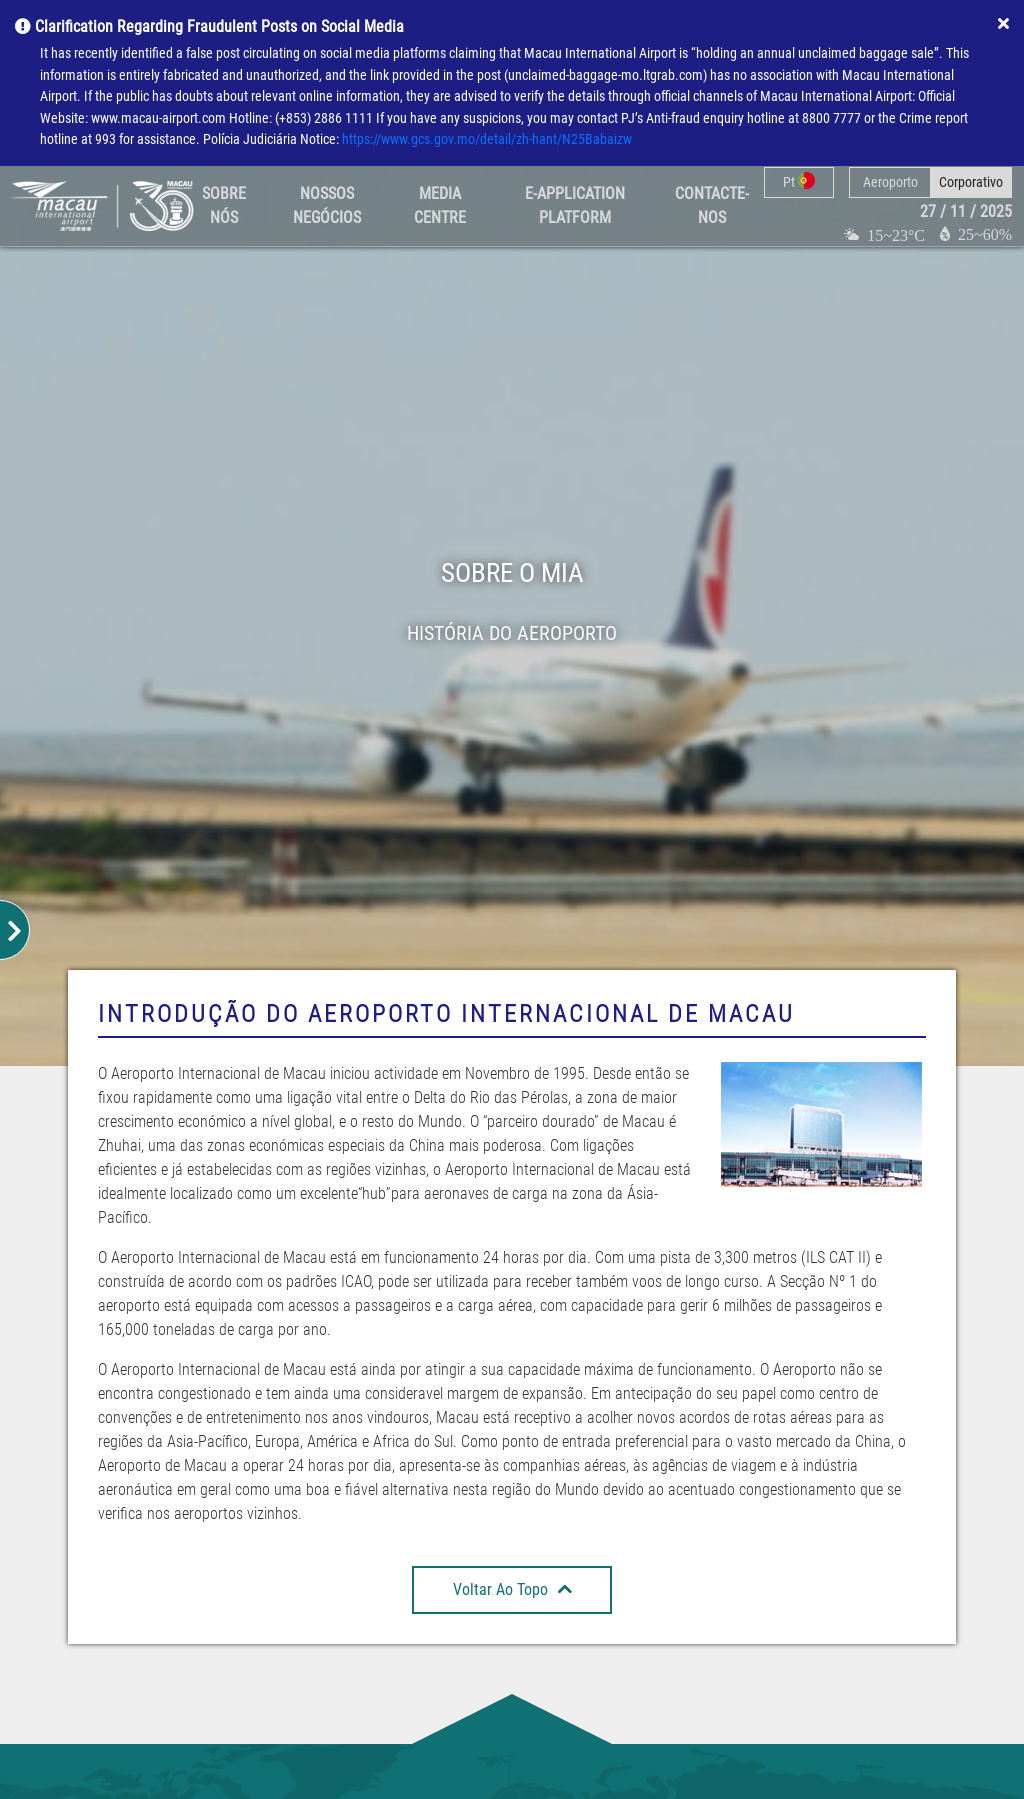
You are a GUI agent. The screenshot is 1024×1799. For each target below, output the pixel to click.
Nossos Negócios (327, 205)
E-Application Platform (575, 205)
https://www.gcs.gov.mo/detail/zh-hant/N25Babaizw (487, 139)
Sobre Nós (224, 205)
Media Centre (440, 205)
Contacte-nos (712, 205)
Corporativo (971, 182)
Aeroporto (890, 182)
